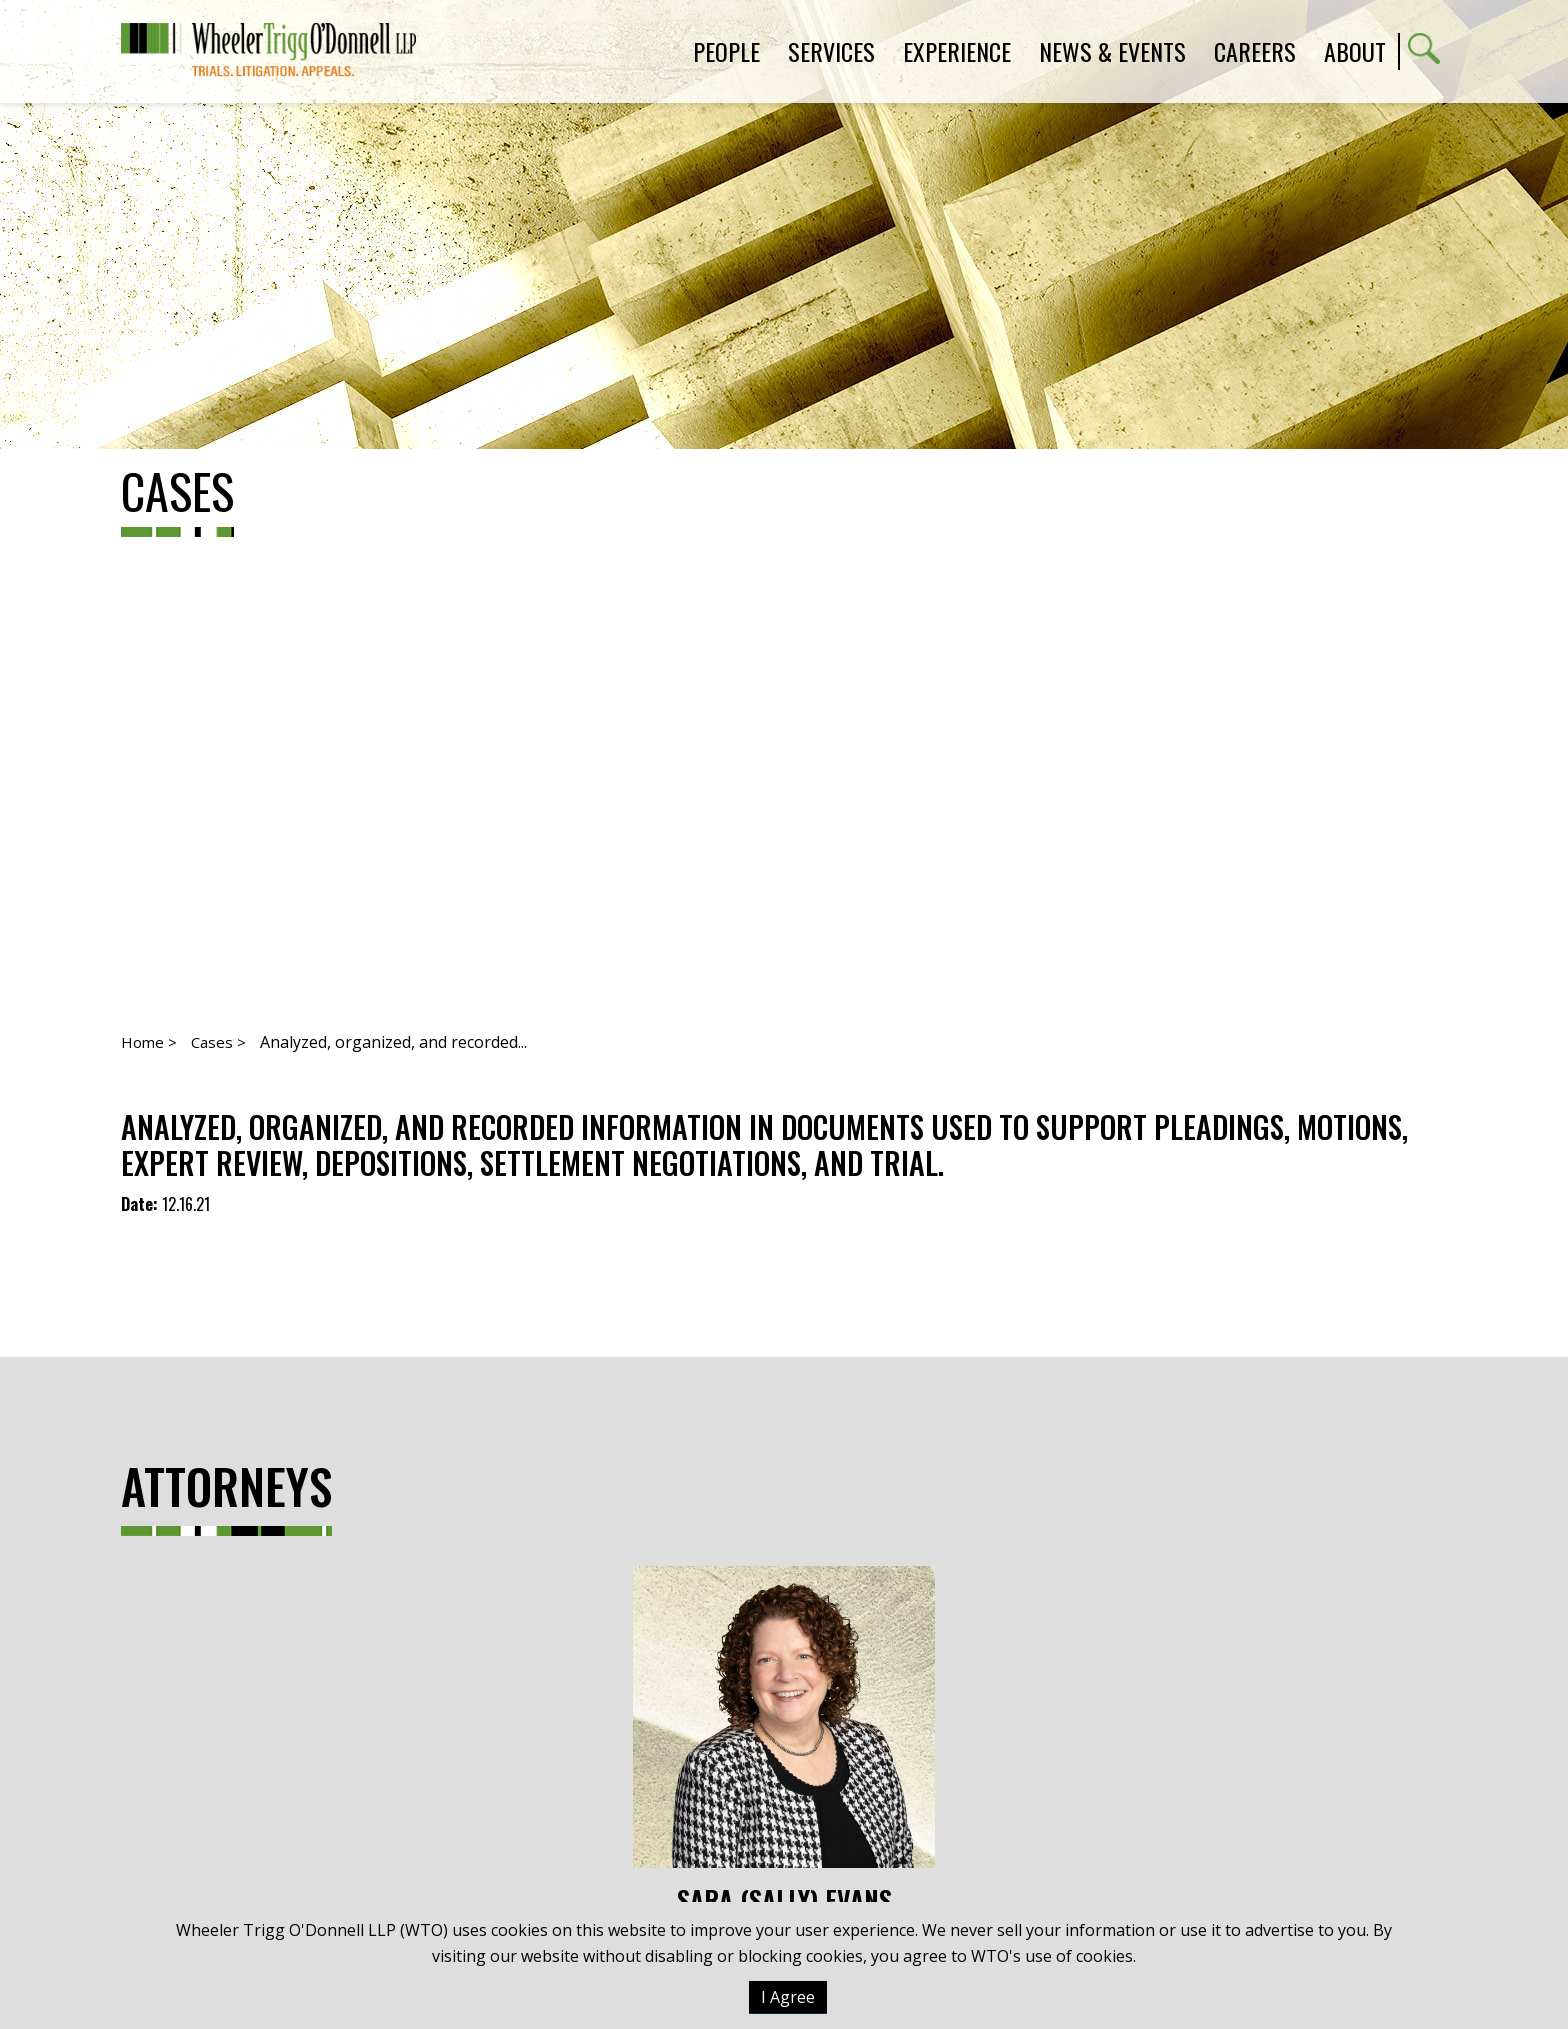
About (1355, 51)
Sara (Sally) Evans (784, 1741)
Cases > (218, 1042)
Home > (149, 1042)
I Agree (788, 1997)
